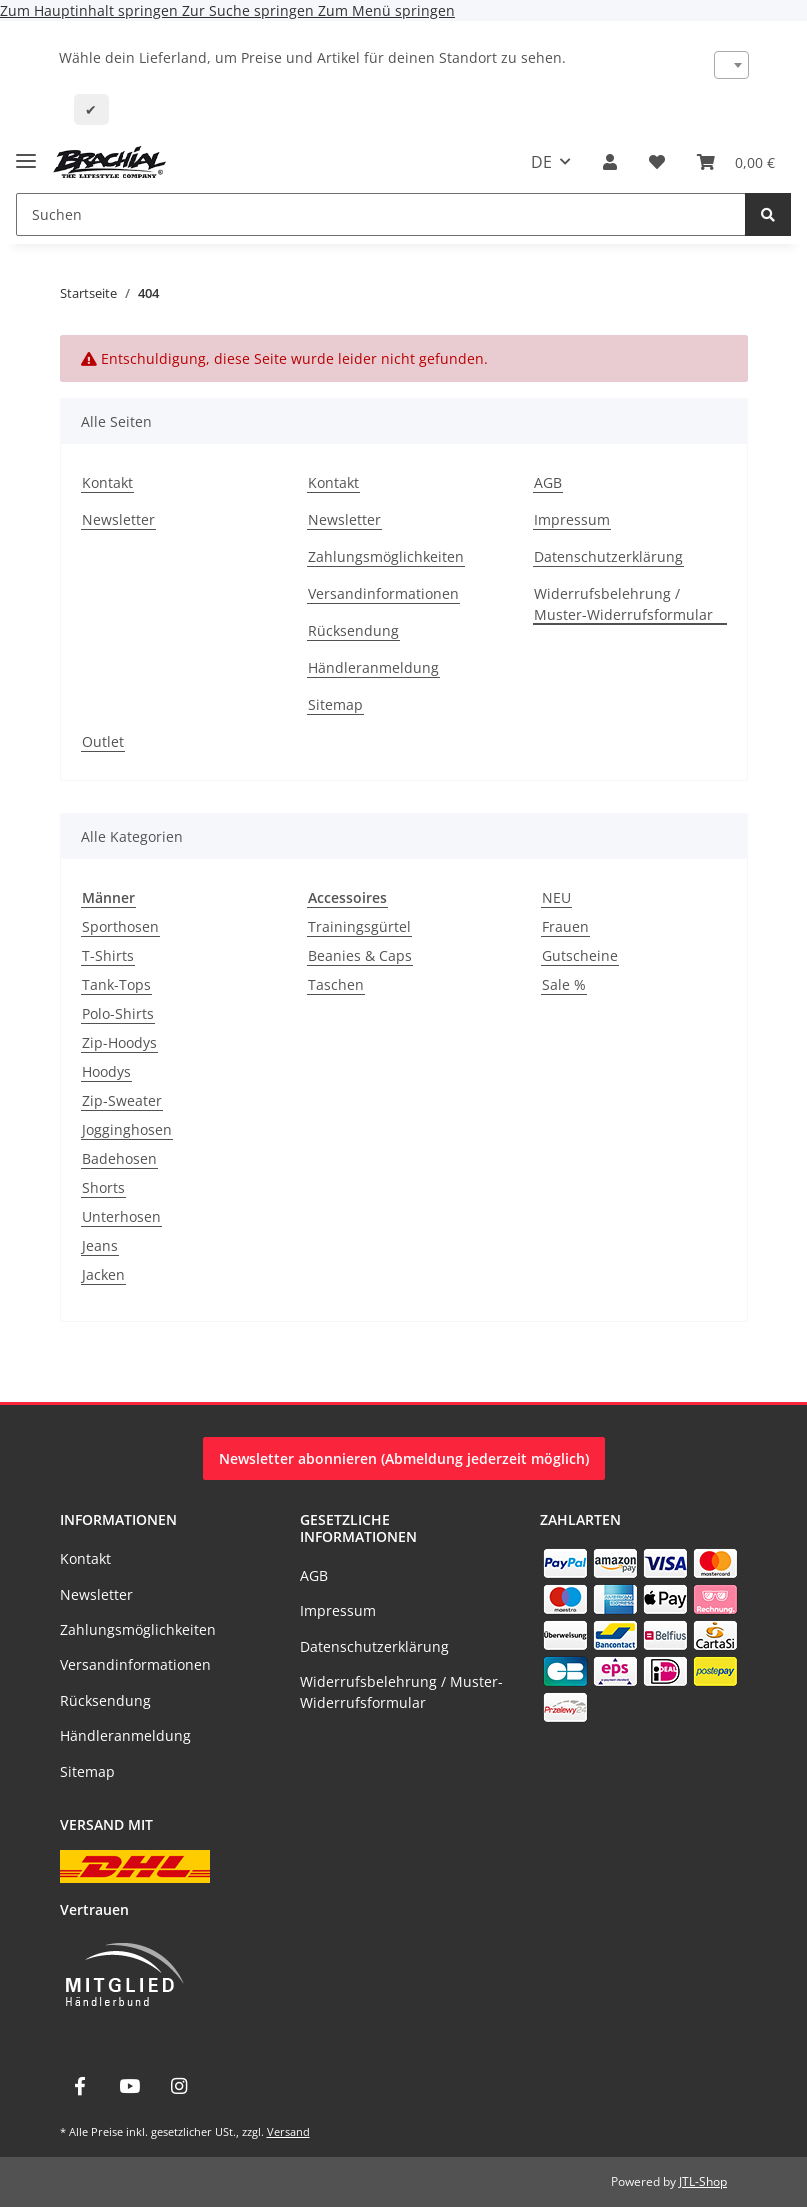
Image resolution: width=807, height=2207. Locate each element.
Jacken (103, 1274)
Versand (288, 2131)
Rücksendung (353, 630)
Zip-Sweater (122, 1100)
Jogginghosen (127, 1129)
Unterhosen (121, 1216)
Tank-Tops (116, 984)
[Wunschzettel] (657, 162)
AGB (548, 482)
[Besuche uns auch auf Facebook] (80, 2086)
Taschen (336, 984)
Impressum (572, 519)
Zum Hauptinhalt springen (91, 10)
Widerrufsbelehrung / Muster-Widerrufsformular (623, 604)
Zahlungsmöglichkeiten (386, 556)
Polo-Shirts (118, 1013)
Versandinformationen (383, 593)
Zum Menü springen (386, 10)
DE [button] (541, 162)
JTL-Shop (703, 2181)
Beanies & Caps (360, 955)
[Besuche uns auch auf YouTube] (129, 2086)
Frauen (565, 926)
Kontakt (107, 482)
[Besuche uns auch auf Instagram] (178, 2086)
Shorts (103, 1187)
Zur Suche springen (250, 10)
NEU (556, 897)
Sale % (564, 984)
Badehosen (119, 1158)
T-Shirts (108, 955)
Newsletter (118, 519)
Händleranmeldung (373, 667)
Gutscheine (580, 955)
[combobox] (731, 65)
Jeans (100, 1245)
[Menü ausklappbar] (26, 152)
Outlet (103, 741)
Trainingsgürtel (359, 926)
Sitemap (335, 704)
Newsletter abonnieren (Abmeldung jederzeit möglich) (404, 1458)
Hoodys (106, 1071)
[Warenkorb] (736, 162)
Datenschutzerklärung (608, 556)
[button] (610, 162)
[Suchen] (381, 214)
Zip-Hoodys (119, 1042)
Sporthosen (120, 926)
